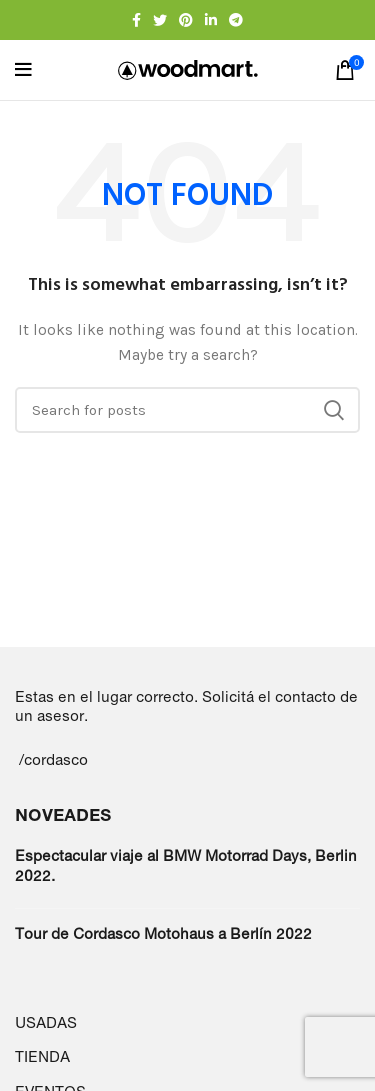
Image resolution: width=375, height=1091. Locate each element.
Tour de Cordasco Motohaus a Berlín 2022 (163, 933)
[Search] (187, 410)
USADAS (46, 1022)
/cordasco (53, 759)
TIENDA (42, 1056)
